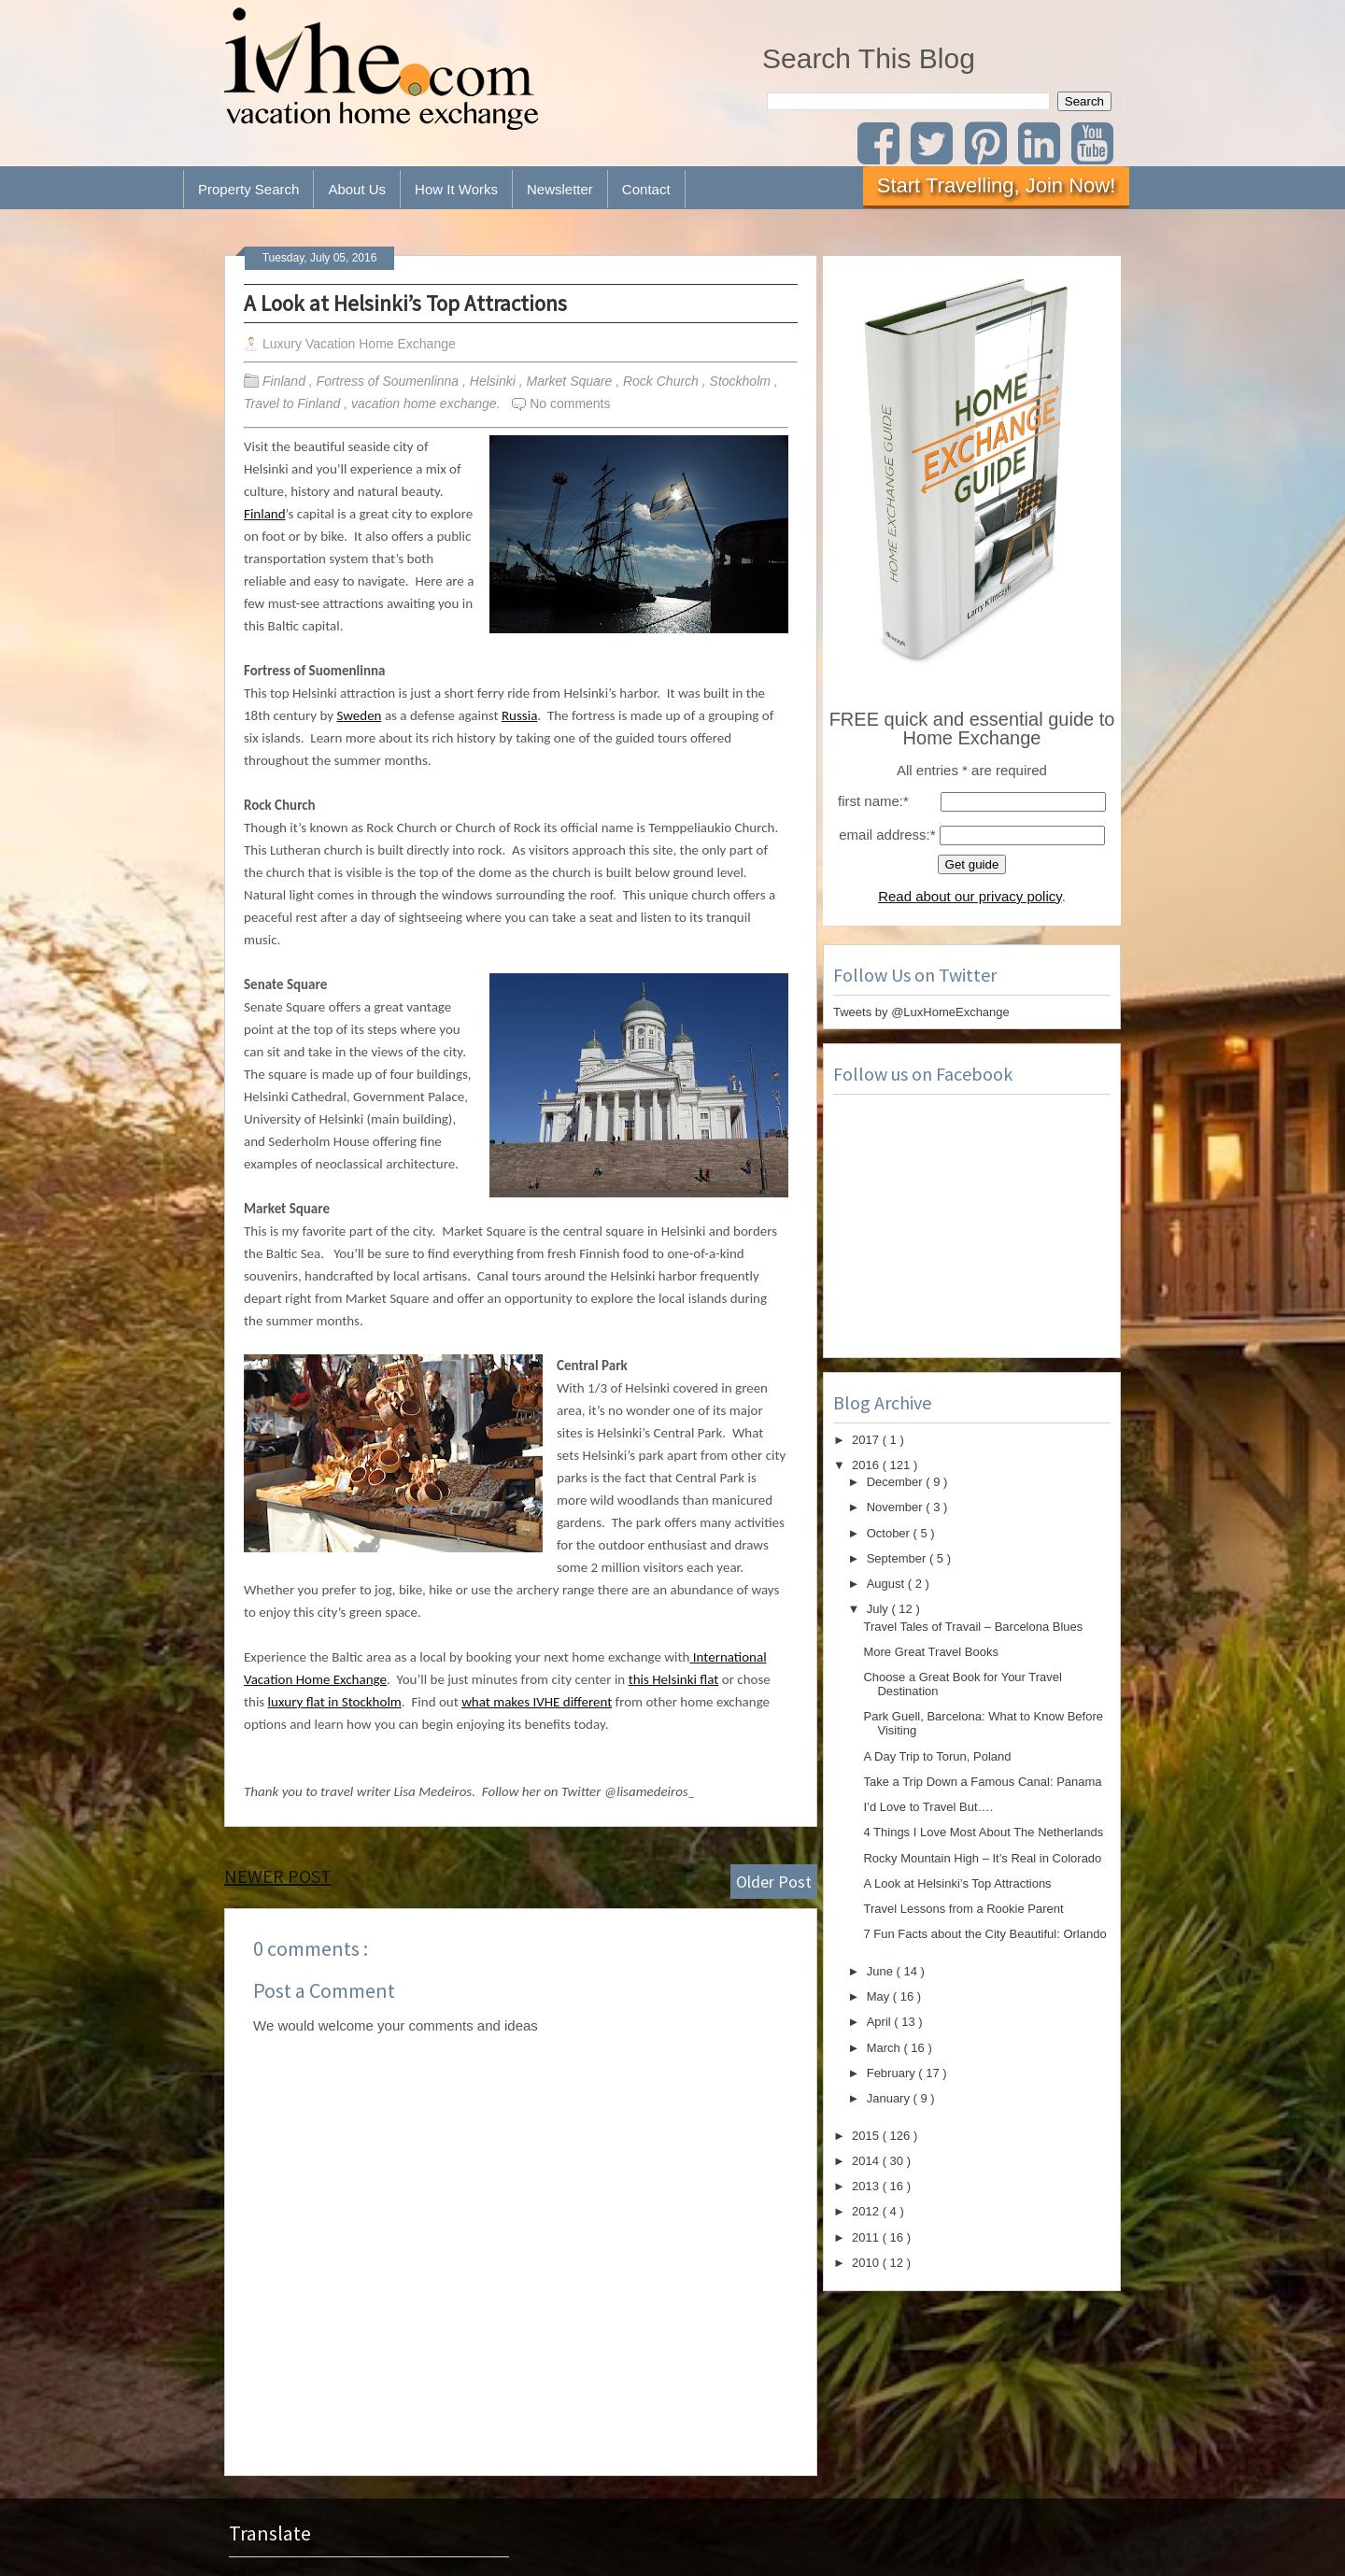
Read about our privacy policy (970, 896)
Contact (646, 189)
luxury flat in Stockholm (335, 1701)
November (897, 1507)
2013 (867, 2186)
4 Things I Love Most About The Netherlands (983, 1832)
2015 (867, 2136)
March (885, 2048)
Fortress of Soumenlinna (389, 381)
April (881, 2022)
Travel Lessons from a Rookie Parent (963, 1909)
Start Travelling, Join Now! (996, 185)
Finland (285, 381)
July (879, 1609)
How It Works (456, 189)
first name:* (873, 801)
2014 (867, 2161)
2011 (867, 2237)
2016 (867, 1465)
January (890, 2098)
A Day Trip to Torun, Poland (937, 1756)
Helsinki (494, 381)
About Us (357, 189)
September (898, 1558)
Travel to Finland (294, 403)
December (897, 1482)
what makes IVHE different (536, 1701)
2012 (867, 2211)
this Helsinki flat (674, 1679)
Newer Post (278, 1876)
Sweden (358, 715)
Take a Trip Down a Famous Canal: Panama (982, 1782)
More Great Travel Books (930, 1652)
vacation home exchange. (427, 403)
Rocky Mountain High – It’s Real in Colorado (982, 1858)
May (880, 1996)
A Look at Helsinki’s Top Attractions (405, 303)
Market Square (571, 381)
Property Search (248, 189)
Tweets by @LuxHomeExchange (921, 1012)
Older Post (774, 1881)
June (882, 1971)
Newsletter (560, 189)
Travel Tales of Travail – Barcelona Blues (973, 1627)
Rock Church (662, 381)
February (893, 2073)
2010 (867, 2263)
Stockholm (742, 381)
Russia (519, 715)
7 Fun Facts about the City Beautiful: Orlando (984, 1934)
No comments (570, 403)
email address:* (887, 834)
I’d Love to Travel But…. (928, 1807)
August (887, 1584)
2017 (867, 1440)
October (890, 1533)
